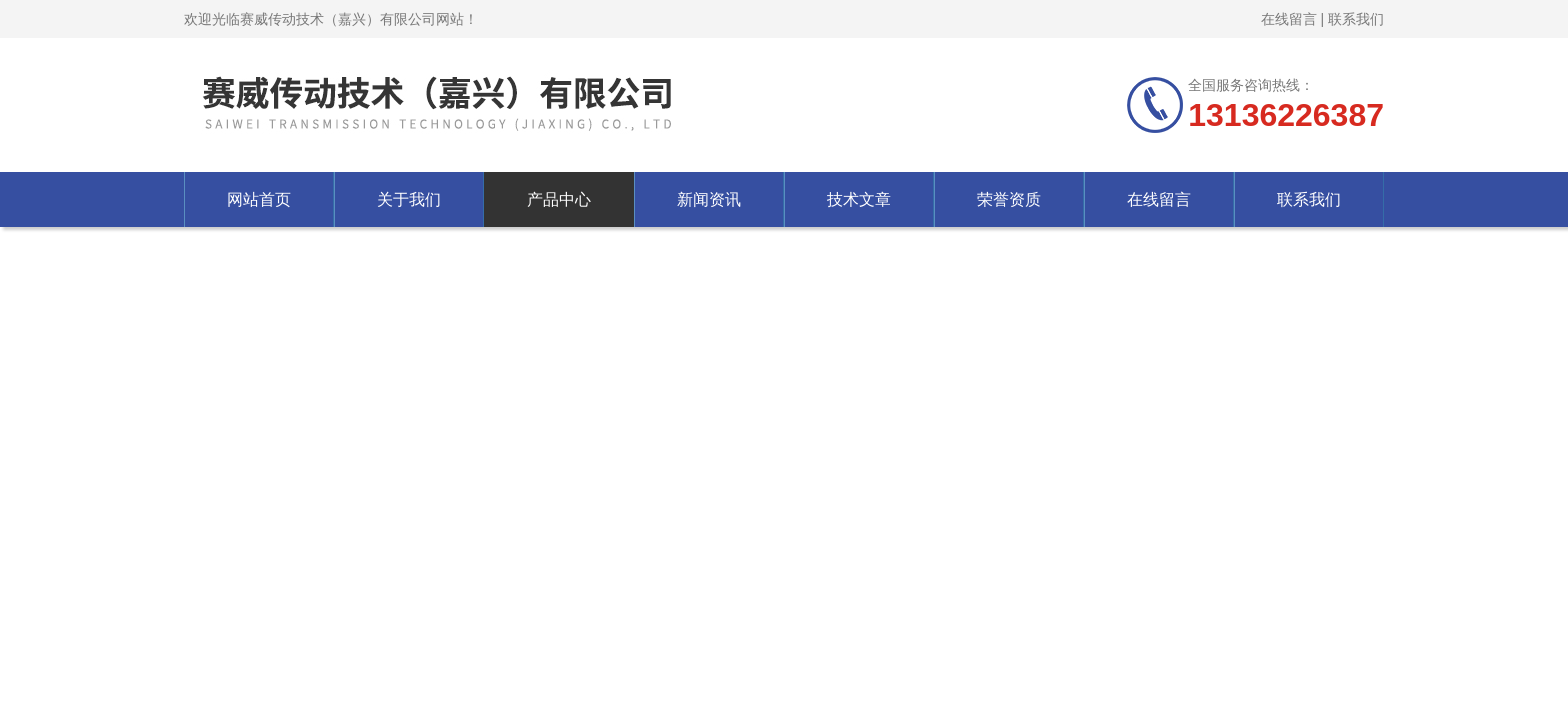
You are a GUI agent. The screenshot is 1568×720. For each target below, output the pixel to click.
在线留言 (1289, 19)
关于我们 (409, 199)
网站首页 (259, 199)
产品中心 (559, 199)
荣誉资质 (1009, 199)
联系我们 (1356, 19)
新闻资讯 (709, 199)
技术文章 (859, 199)
